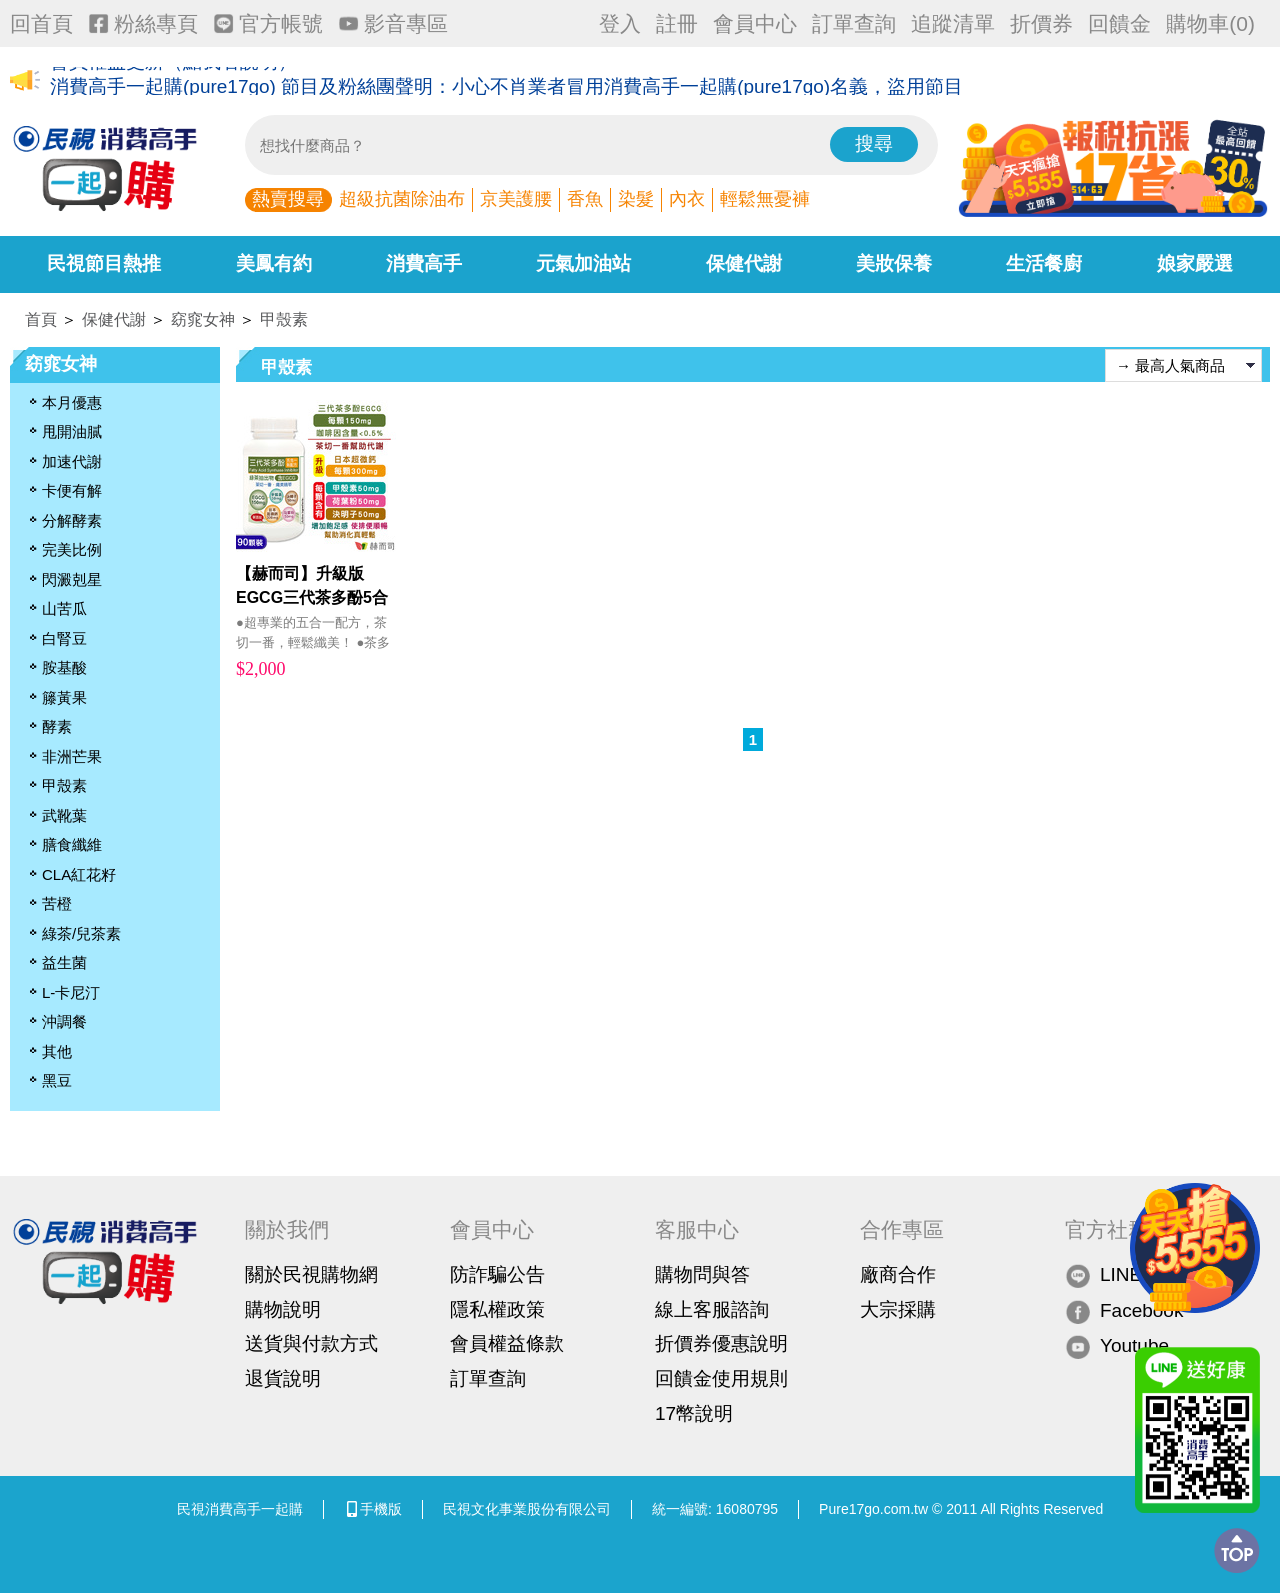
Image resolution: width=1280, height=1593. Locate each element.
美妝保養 (894, 263)
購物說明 (283, 1309)
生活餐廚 (1044, 263)
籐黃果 (64, 697)
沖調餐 (64, 1021)
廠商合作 (898, 1274)
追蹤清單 (953, 23)
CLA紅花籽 (79, 874)
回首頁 (41, 23)
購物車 (1210, 23)
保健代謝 (744, 263)
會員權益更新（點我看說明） (173, 81)
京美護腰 (516, 199)
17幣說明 (694, 1413)
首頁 (41, 319)
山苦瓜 (64, 608)
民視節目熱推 (104, 263)
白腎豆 (64, 638)
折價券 (1041, 23)
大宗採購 (898, 1309)
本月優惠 (72, 402)
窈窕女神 (203, 319)
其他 (57, 1051)
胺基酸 (64, 667)
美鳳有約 (274, 263)
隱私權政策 (497, 1309)
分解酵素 (72, 520)
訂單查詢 (854, 23)
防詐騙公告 (497, 1274)
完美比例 (72, 549)
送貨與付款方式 (311, 1343)
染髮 (636, 199)
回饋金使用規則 (721, 1378)
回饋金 (1119, 23)
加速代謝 (72, 461)
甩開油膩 (72, 431)
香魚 (585, 199)
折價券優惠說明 (721, 1343)
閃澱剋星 (72, 579)
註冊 (677, 23)
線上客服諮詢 (712, 1309)
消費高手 (424, 263)
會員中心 (755, 23)
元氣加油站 (583, 263)
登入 (620, 23)
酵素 (57, 726)
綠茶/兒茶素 (81, 933)
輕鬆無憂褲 (765, 199)
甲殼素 (284, 319)
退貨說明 (283, 1378)
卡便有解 (72, 490)
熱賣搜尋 (288, 199)
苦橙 (57, 903)
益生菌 (64, 962)
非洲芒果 (72, 756)
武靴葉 (64, 815)
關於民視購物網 (311, 1274)
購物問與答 (702, 1274)
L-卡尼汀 (71, 992)
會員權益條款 (507, 1343)
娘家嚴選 (1195, 263)
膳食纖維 (72, 844)
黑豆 (57, 1080)
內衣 (687, 199)
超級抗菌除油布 (402, 199)
